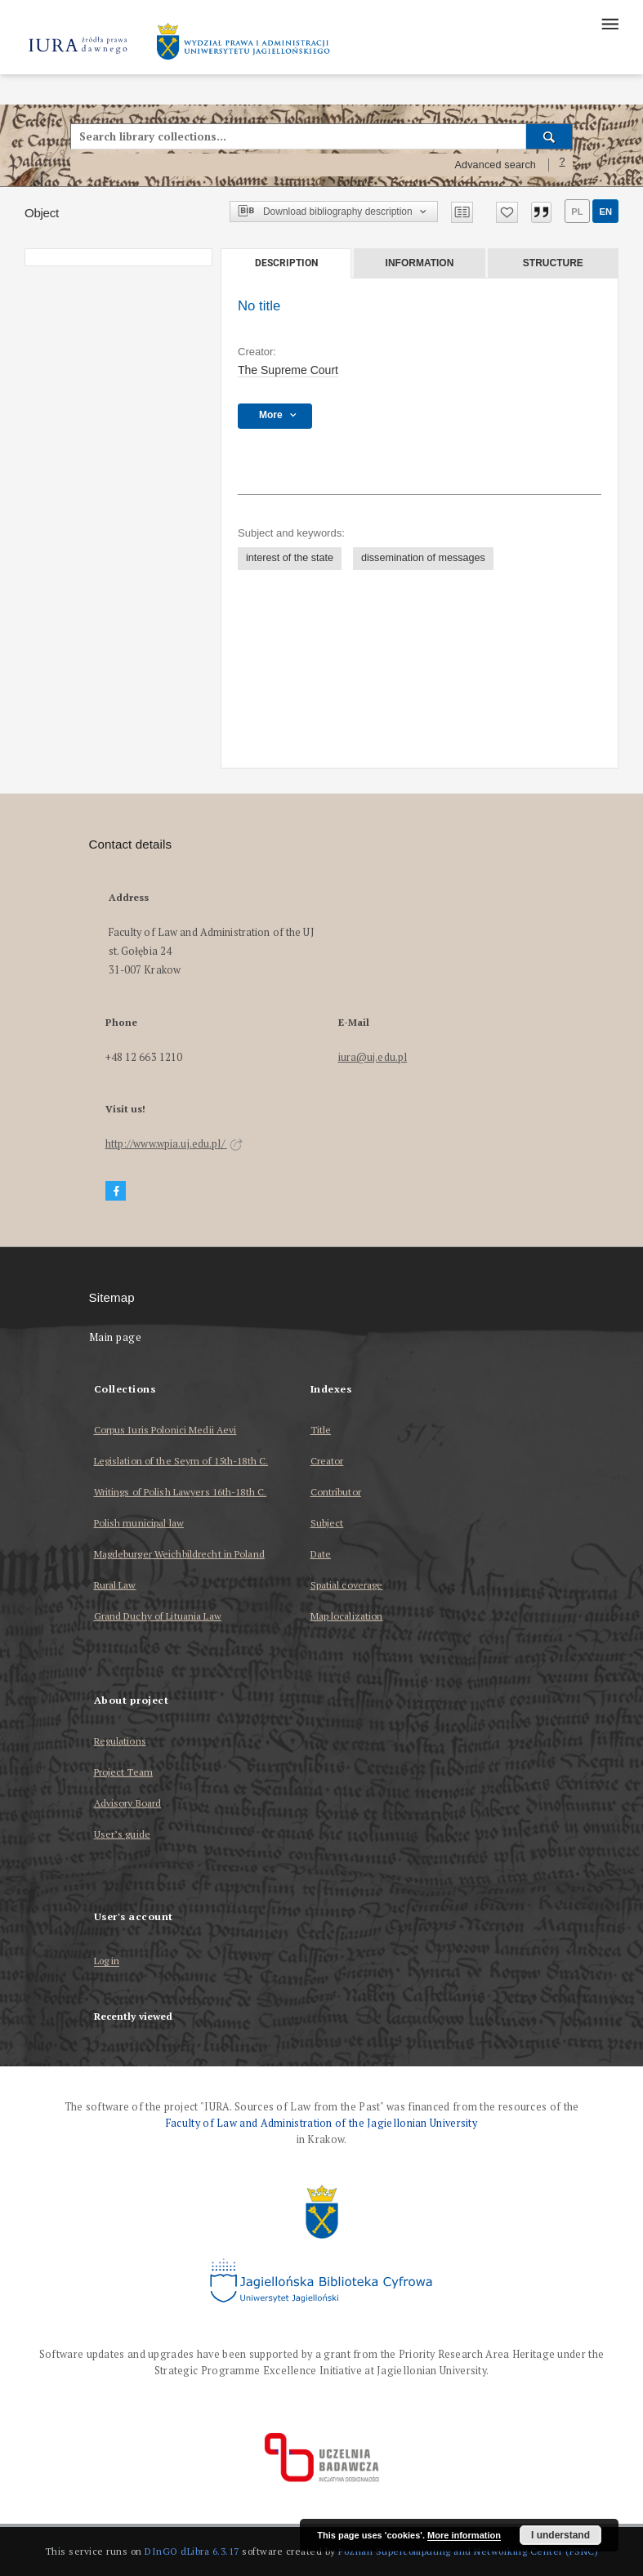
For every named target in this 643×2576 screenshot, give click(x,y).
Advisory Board (128, 1803)
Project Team (123, 1772)
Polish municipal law (139, 1523)
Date (320, 1554)
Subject (327, 1523)
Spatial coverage (346, 1585)
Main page (115, 1337)
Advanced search (495, 165)
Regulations (120, 1741)
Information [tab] (420, 263)
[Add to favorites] (507, 212)
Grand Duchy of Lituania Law (157, 1616)
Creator (327, 1461)
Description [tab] (286, 263)
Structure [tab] (553, 263)
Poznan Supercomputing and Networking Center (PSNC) (468, 2551)
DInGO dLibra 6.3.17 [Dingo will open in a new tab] (192, 2551)
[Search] (549, 136)
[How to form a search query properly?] (562, 165)
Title (321, 1430)
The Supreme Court (288, 370)
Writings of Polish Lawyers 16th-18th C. (180, 1492)
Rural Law (115, 1585)
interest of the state (289, 558)
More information (464, 2535)
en (605, 211)
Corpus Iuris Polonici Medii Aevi (165, 1430)
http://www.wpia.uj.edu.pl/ (174, 1144)
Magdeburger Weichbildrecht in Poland (179, 1554)
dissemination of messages (423, 558)
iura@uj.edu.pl (373, 1057)
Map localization (346, 1616)
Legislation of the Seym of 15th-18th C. (181, 1461)
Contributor (335, 1492)
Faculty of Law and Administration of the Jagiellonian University (321, 2123)
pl (577, 211)
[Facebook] (116, 1191)
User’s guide (122, 1834)
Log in (107, 1961)
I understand (560, 2535)
